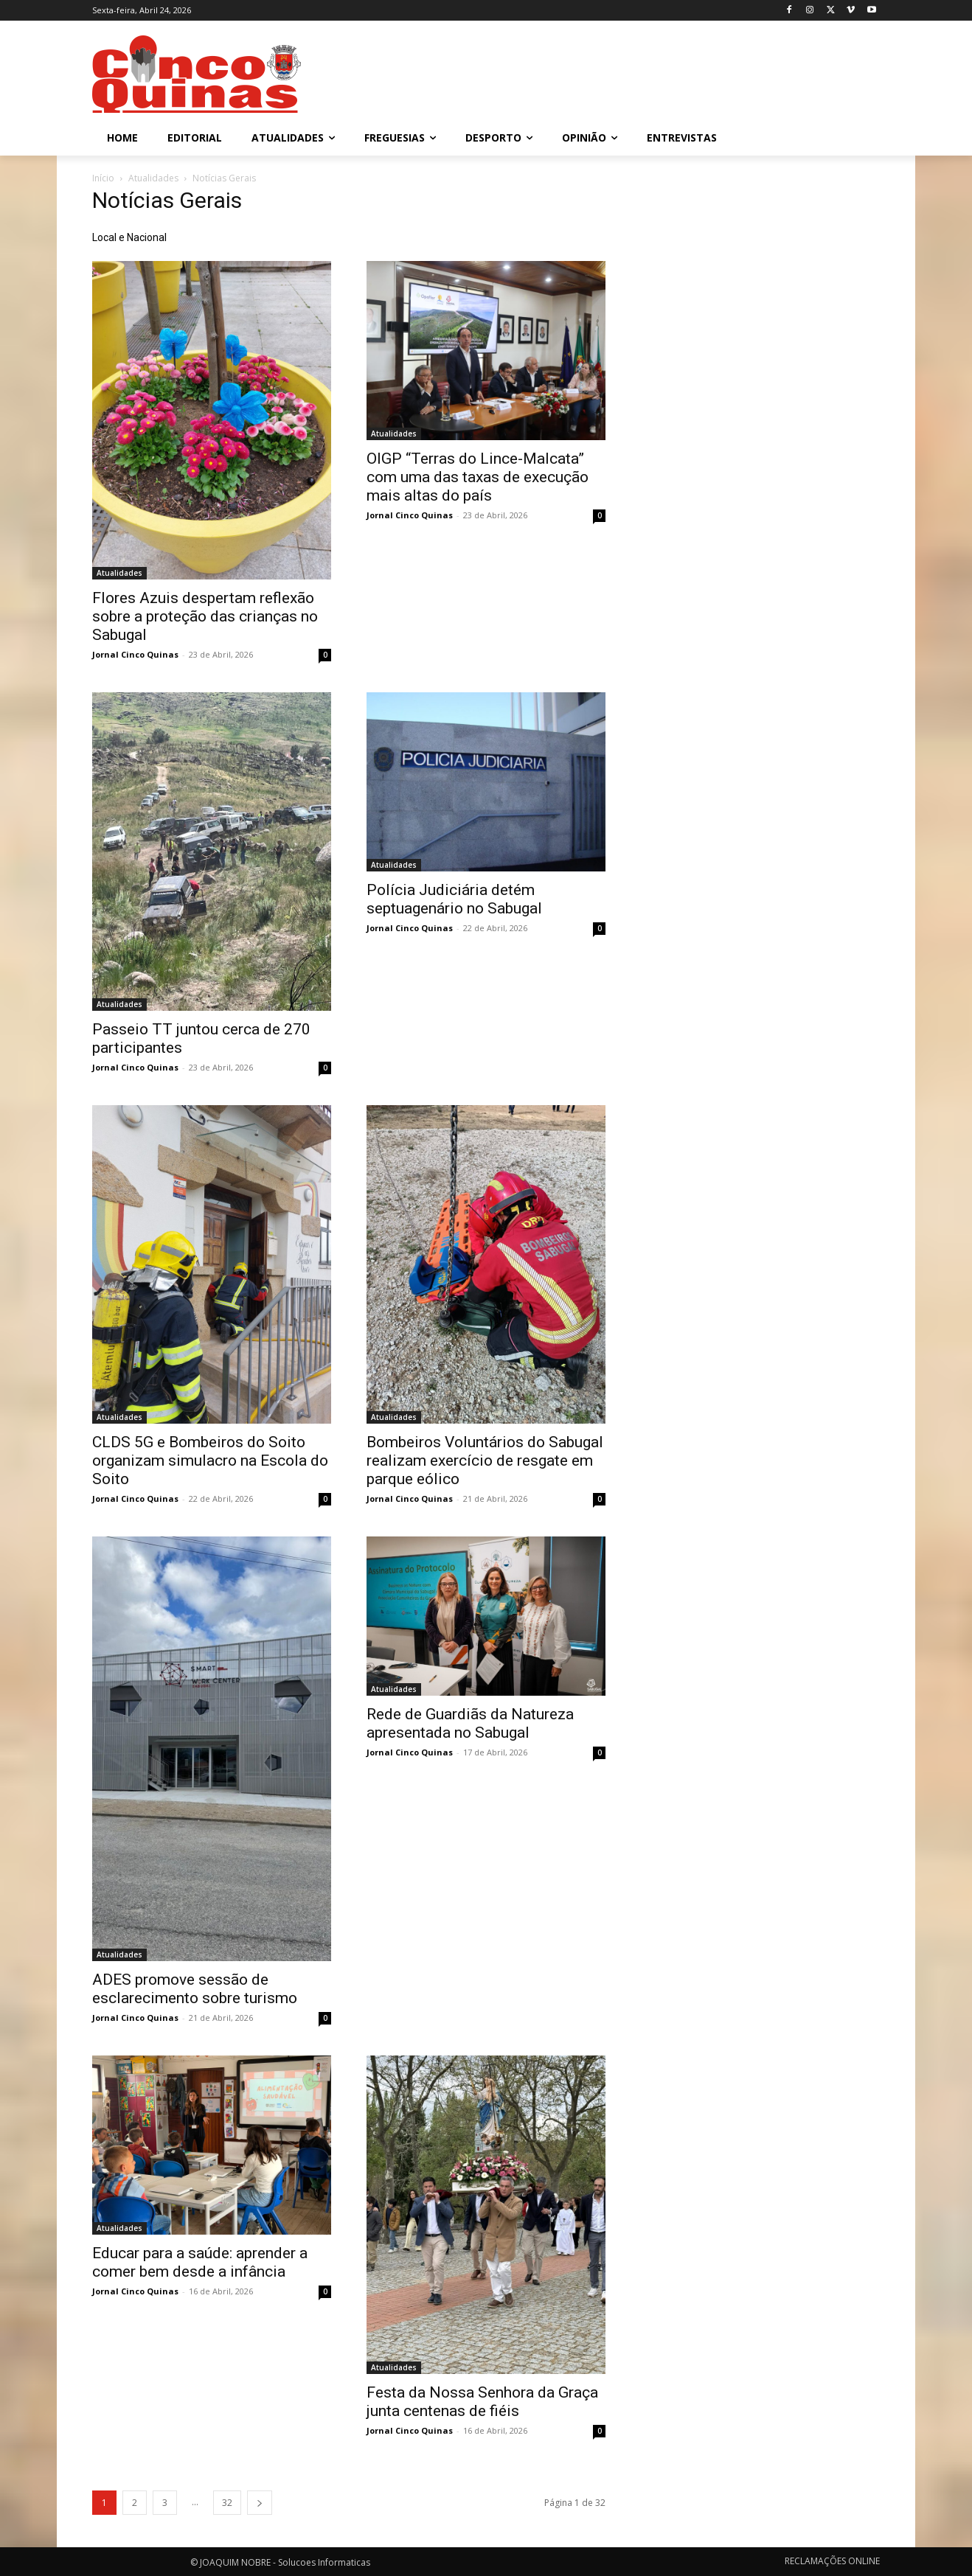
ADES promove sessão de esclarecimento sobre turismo (194, 1989)
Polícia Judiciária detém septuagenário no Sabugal (454, 899)
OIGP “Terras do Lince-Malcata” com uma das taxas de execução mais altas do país (478, 477)
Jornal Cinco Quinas (135, 654)
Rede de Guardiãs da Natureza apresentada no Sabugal (470, 1723)
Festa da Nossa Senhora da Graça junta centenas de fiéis (482, 2402)
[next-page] (259, 2502)
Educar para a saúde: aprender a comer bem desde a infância (200, 2262)
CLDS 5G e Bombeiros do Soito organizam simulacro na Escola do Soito (210, 1460)
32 (227, 2502)
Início (103, 178)
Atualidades (153, 178)
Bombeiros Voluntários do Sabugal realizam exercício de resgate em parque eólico (485, 1460)
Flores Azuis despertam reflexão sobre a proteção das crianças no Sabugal (205, 616)
